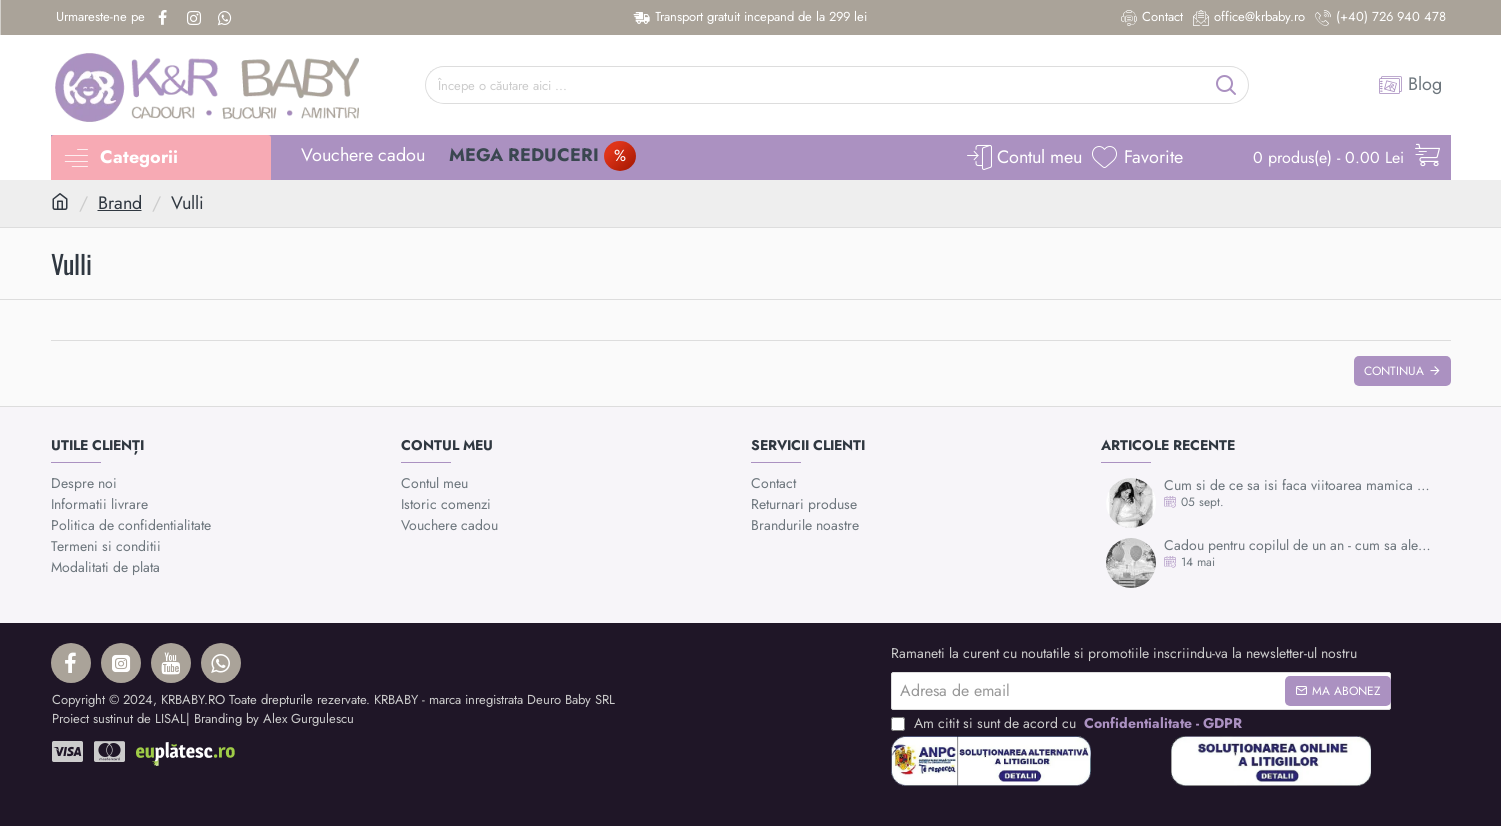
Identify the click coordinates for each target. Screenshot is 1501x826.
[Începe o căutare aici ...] (1226, 85)
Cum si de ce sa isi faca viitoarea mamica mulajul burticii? (1301, 485)
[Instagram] (196, 18)
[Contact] (1152, 17)
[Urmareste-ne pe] (100, 17)
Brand (120, 203)
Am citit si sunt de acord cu (1068, 723)
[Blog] (1410, 85)
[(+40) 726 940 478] (1380, 17)
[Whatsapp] (227, 18)
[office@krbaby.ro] (1249, 17)
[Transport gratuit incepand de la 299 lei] (750, 17)
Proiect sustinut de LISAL (119, 718)
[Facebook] (165, 18)
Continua (1394, 371)
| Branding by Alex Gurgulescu (270, 718)
